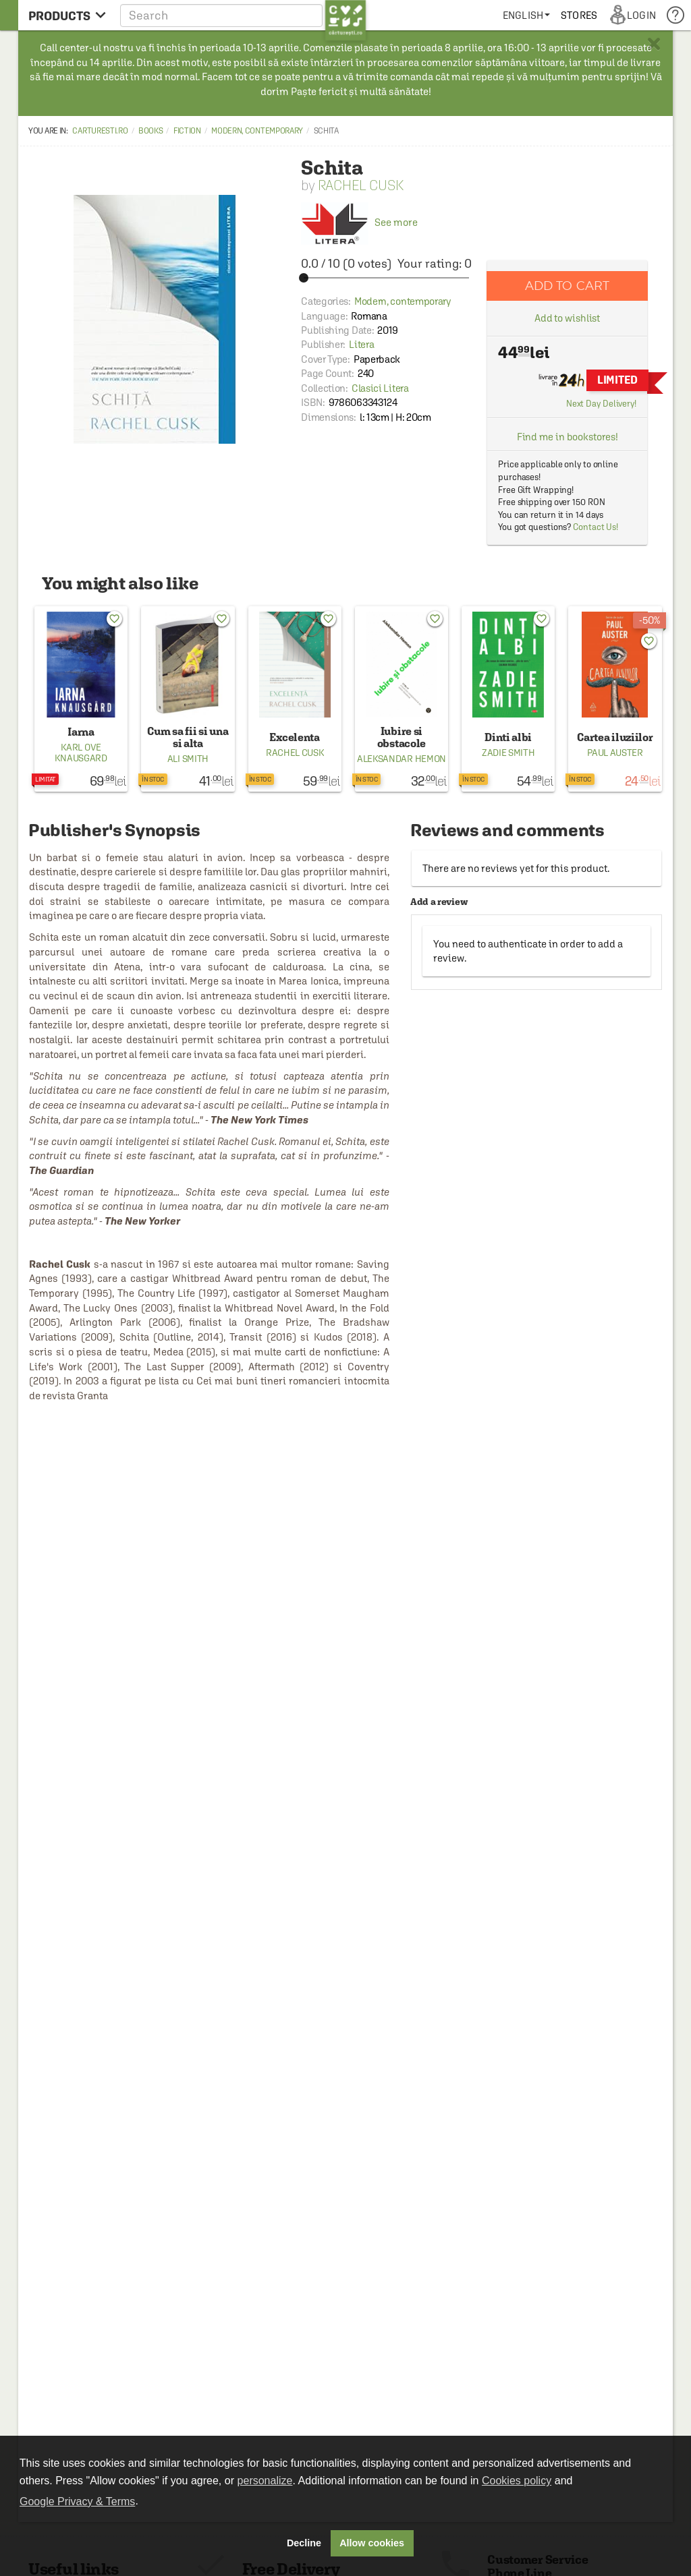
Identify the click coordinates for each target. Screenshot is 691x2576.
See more (359, 222)
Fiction (187, 131)
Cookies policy (516, 2480)
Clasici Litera (380, 388)
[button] (243, 15)
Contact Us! (595, 527)
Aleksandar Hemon (401, 758)
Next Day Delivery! (601, 404)
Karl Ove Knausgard (81, 752)
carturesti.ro (100, 131)
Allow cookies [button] (371, 2543)
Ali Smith (188, 758)
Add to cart (567, 286)
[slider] (386, 278)
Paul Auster (615, 752)
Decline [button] (304, 2543)
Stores (579, 15)
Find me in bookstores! (567, 436)
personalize (265, 2480)
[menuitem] (526, 15)
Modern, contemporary (257, 131)
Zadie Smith (508, 752)
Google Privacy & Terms (77, 2501)
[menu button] (67, 15)
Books (150, 131)
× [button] (654, 43)
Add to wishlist (567, 318)
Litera (361, 344)
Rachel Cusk (361, 185)
